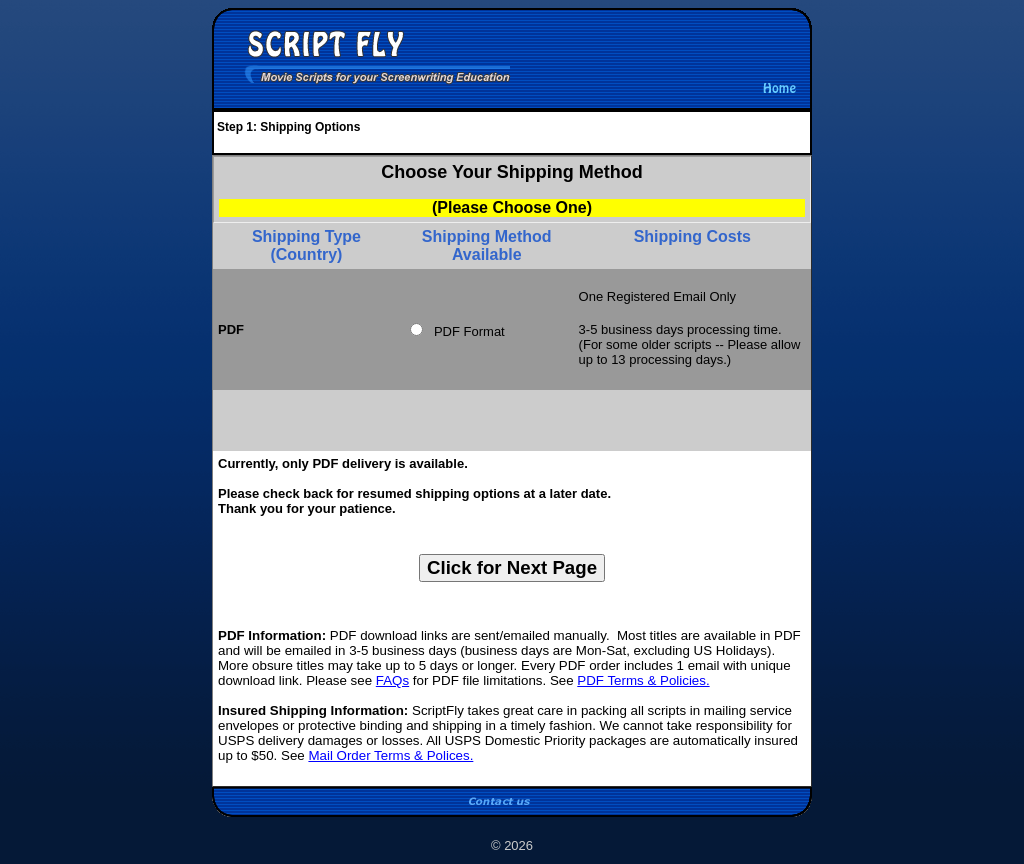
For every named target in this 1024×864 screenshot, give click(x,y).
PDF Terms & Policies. (643, 680)
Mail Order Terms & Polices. (390, 755)
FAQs (392, 680)
